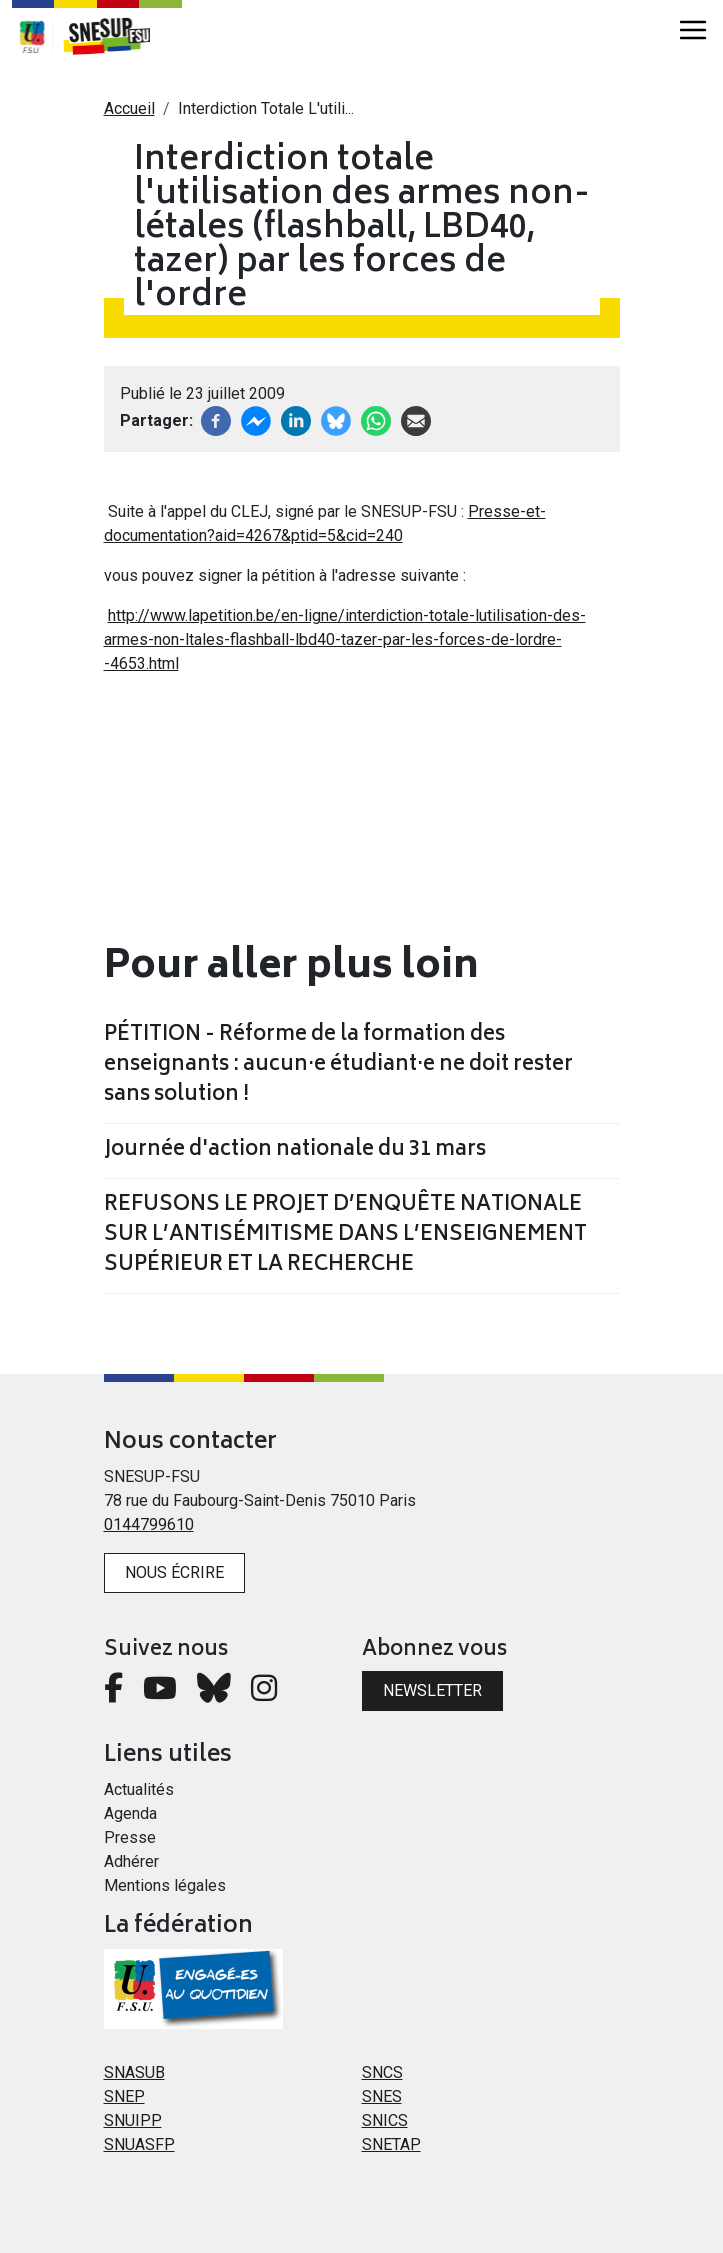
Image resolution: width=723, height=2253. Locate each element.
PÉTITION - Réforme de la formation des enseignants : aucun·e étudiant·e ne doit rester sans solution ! (338, 1066)
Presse (130, 1837)
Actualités (139, 1789)
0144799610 (149, 1524)
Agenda (130, 1813)
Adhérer (131, 1861)
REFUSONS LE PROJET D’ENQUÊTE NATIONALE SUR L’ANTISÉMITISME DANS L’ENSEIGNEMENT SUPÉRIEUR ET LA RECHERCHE (345, 1236)
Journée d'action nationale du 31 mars (295, 1151)
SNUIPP (133, 2120)
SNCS (382, 2072)
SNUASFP (139, 2144)
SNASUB (134, 2072)
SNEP (124, 2096)
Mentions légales (165, 1885)
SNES (382, 2096)
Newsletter (432, 1690)
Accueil (129, 108)
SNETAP (391, 2144)
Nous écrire (174, 1572)
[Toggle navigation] (693, 30)
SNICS (385, 2120)
